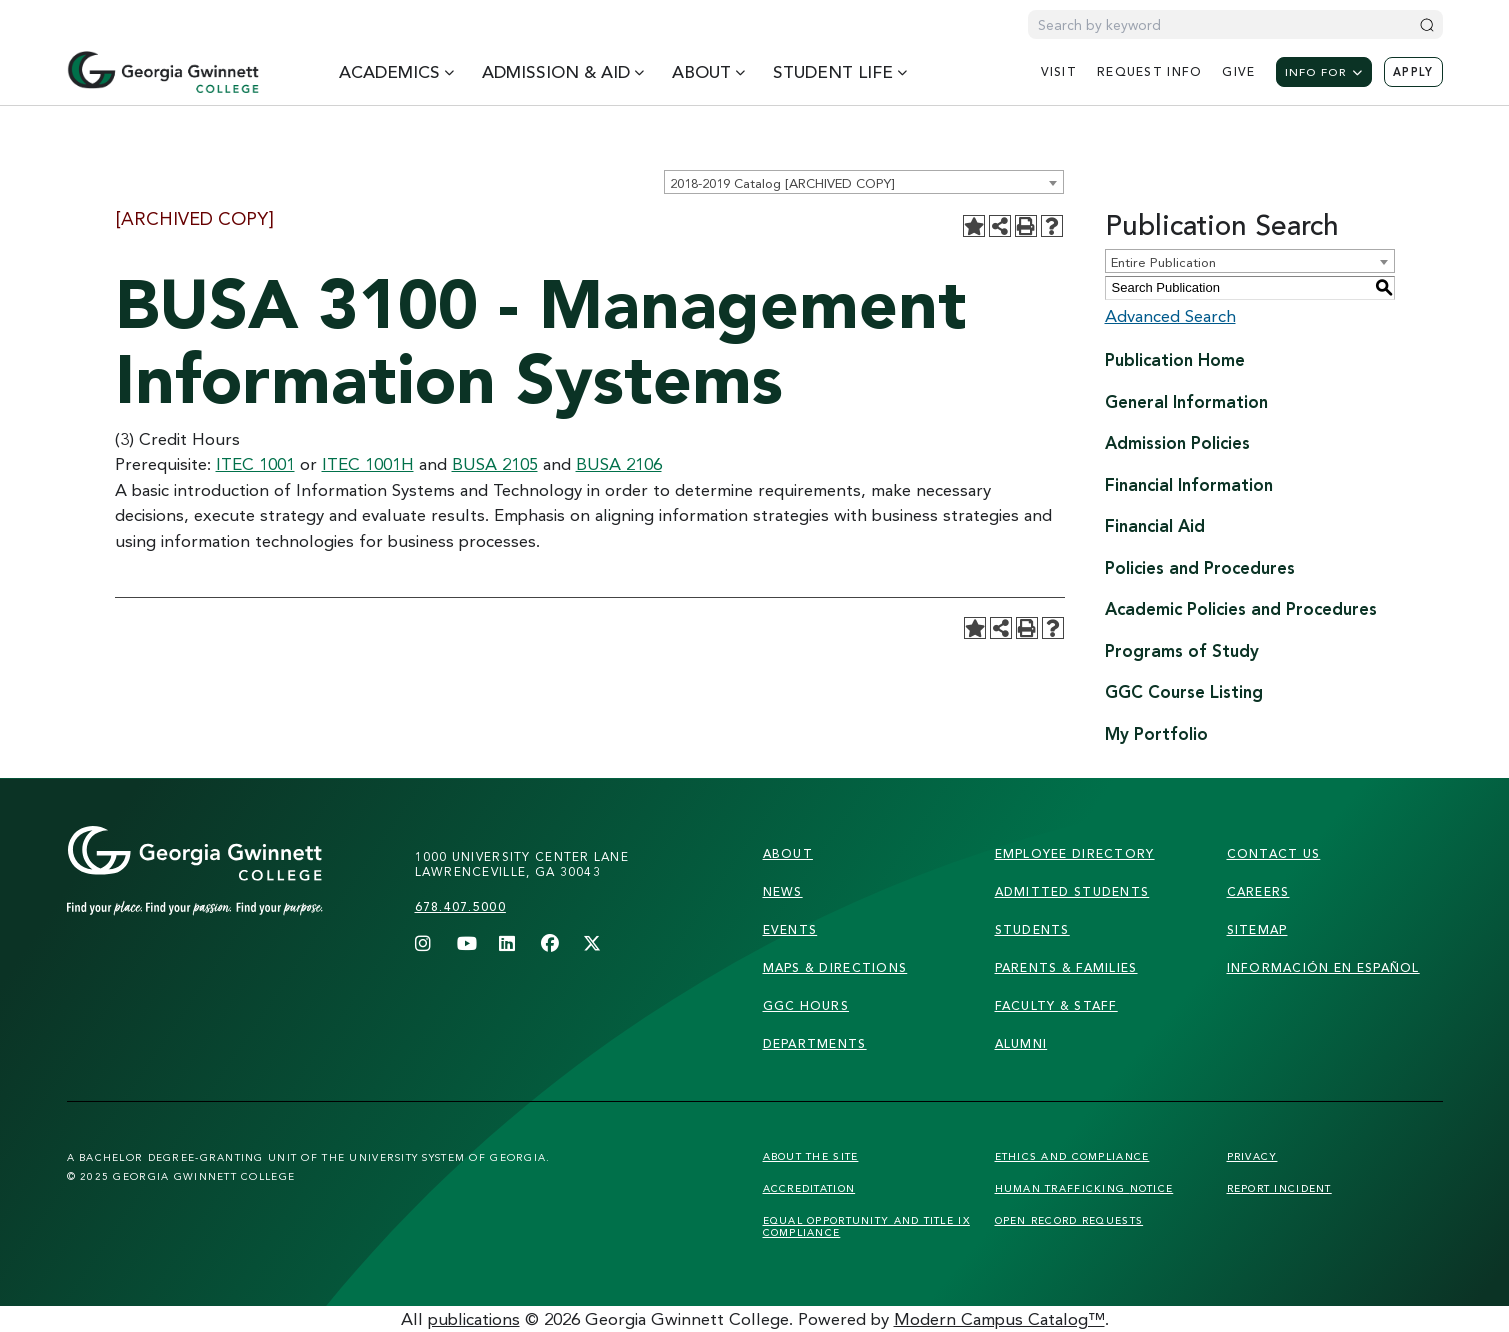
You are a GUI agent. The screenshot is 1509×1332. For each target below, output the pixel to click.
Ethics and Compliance (1072, 1156)
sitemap (1257, 929)
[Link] (233, 890)
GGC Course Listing (1184, 691)
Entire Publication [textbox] (1163, 262)
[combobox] (864, 182)
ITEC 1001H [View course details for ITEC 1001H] (368, 463)
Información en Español (1323, 967)
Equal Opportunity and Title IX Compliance (866, 1226)
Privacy (1252, 1156)
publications (474, 1318)
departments (815, 1043)
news (783, 891)
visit (1059, 71)
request (1149, 71)
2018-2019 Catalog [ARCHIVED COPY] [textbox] (782, 183)
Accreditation (809, 1188)
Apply (1413, 72)
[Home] (163, 72)
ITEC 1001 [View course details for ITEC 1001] (255, 463)
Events (790, 929)
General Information (1186, 401)
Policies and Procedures (1200, 567)
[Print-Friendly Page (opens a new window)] (1026, 226)
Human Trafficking (1084, 1188)
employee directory (1075, 853)
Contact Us (1274, 853)
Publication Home (1175, 359)
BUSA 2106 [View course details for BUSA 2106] (619, 463)
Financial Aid (1155, 525)
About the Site (811, 1156)
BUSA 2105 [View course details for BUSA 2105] (495, 463)
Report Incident (1279, 1188)
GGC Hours (806, 1005)
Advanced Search (1170, 315)
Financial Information (1189, 484)
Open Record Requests (1069, 1220)
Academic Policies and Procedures (1241, 608)
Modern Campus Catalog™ (999, 1318)
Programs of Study (1182, 650)
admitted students (1072, 891)
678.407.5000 (460, 906)
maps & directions (835, 967)
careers (1258, 891)
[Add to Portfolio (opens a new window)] (974, 226)
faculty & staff (1056, 1005)
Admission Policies (1177, 442)
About (788, 853)
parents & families (1066, 967)
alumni (1021, 1043)
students (1032, 929)
